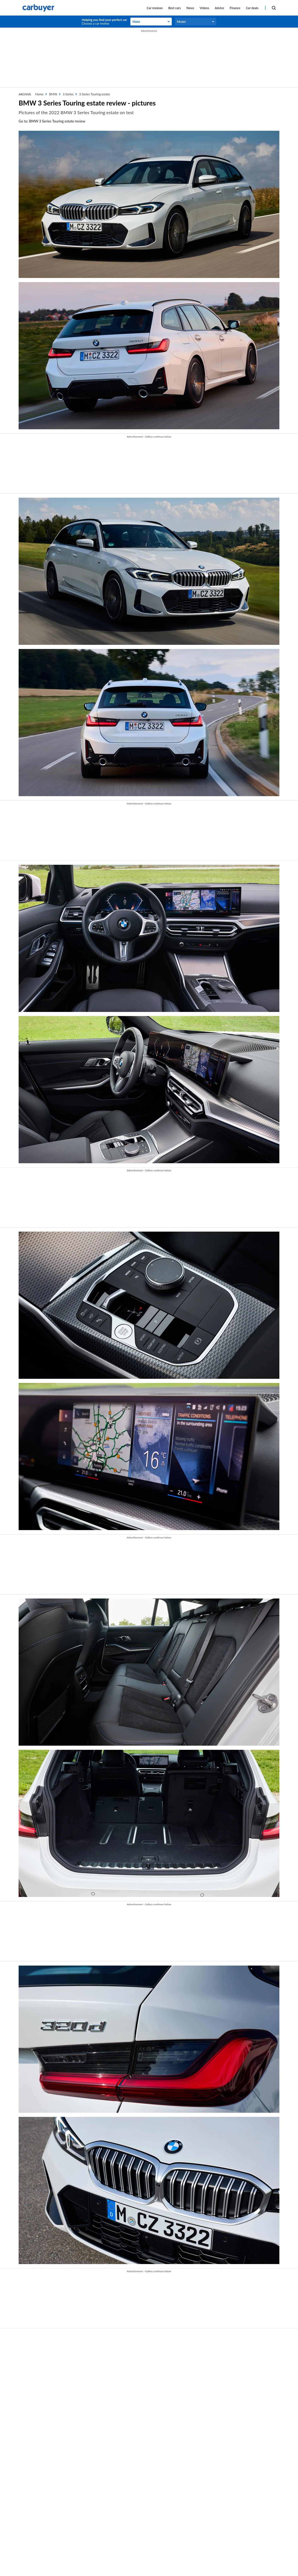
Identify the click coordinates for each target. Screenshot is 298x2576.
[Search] (273, 8)
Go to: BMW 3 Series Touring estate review (52, 121)
